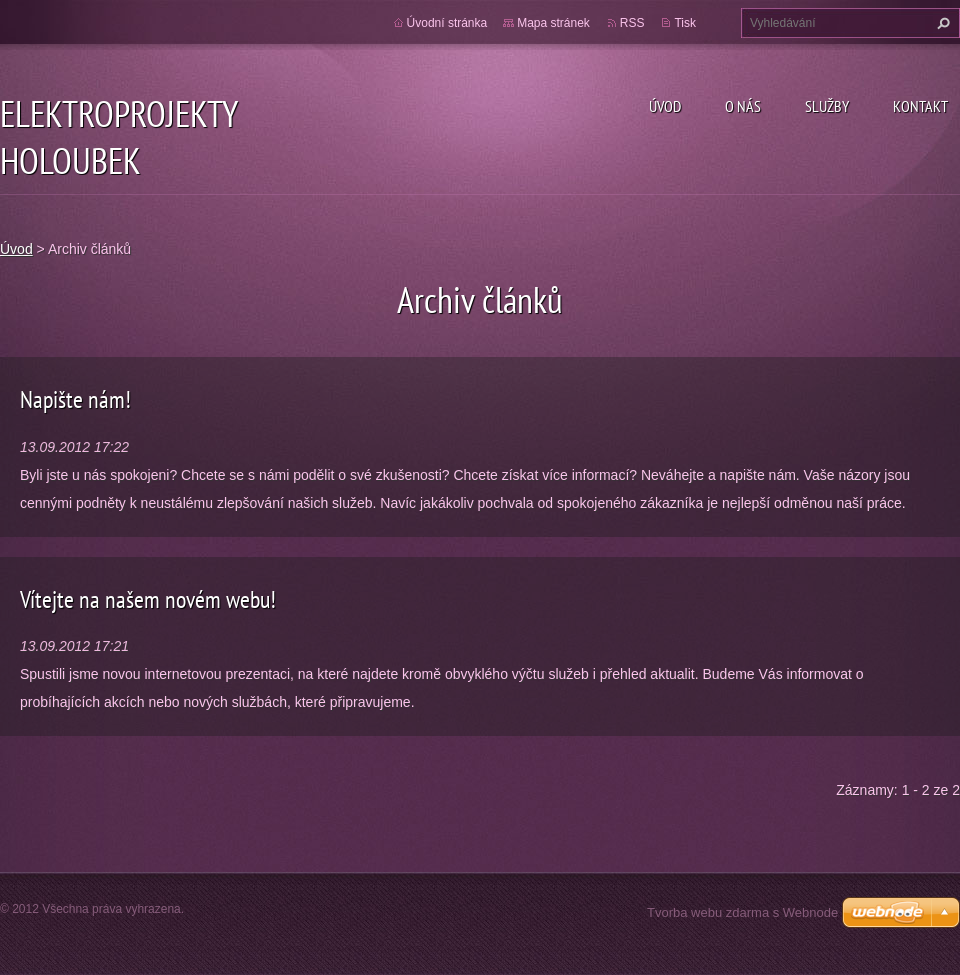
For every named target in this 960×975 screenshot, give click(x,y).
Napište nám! (75, 399)
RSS (632, 23)
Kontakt (920, 106)
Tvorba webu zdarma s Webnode (742, 912)
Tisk (685, 23)
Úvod (665, 106)
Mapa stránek (553, 23)
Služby (827, 106)
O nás (743, 106)
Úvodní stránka (447, 23)
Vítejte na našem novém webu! (148, 599)
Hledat (941, 23)
